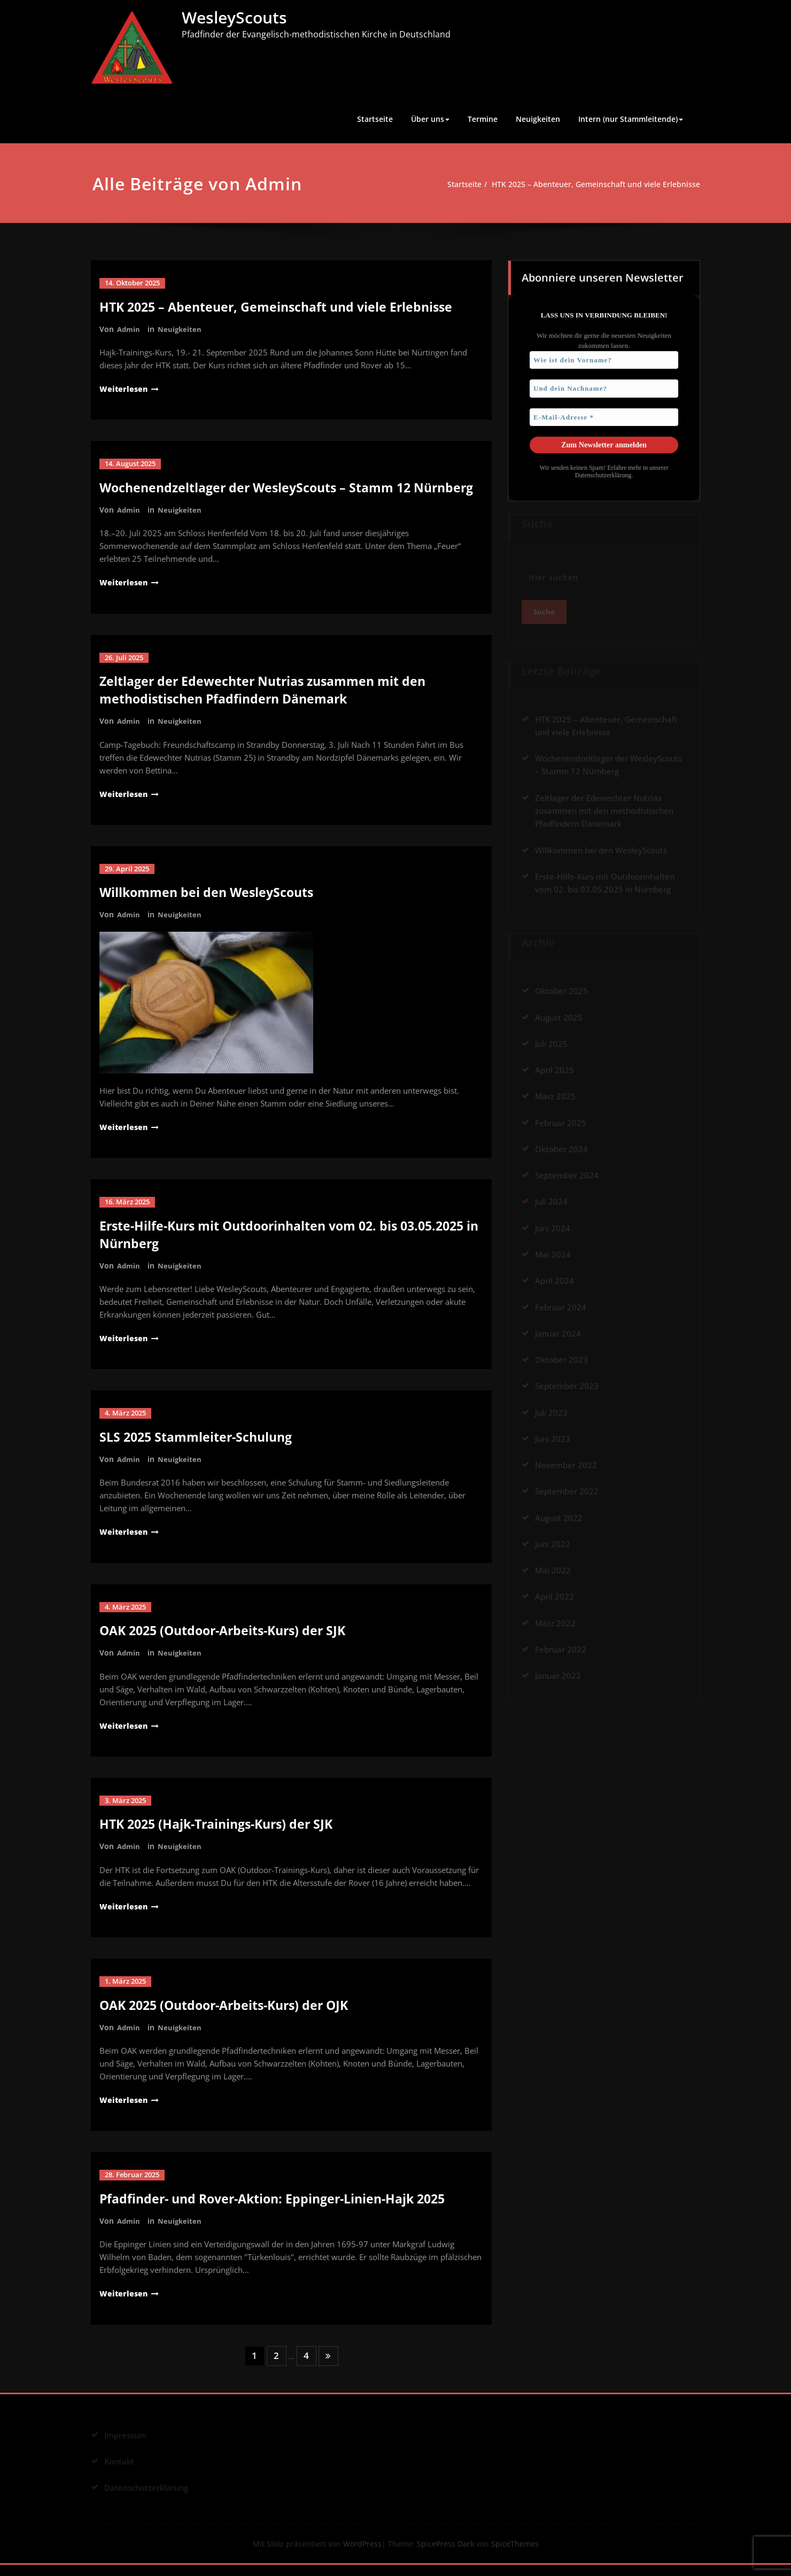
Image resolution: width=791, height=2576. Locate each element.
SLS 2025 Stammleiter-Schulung (199, 1450)
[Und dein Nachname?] (604, 387)
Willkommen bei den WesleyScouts (209, 907)
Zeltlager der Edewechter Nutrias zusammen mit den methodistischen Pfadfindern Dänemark (268, 705)
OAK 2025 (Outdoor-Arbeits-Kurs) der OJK (230, 2016)
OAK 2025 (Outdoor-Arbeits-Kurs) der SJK (228, 1643)
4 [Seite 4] (306, 2366)
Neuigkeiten (538, 119)
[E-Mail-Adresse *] (604, 415)
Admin (129, 328)
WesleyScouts (234, 17)
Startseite (375, 119)
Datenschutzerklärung (603, 473)
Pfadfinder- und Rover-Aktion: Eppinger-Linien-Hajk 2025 (280, 2209)
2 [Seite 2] (276, 2366)
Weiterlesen (124, 388)
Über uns (430, 119)
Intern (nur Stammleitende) (630, 119)
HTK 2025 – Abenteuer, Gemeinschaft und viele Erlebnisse (590, 184)
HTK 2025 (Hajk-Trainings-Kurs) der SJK (222, 1836)
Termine (483, 119)
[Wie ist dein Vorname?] (604, 358)
